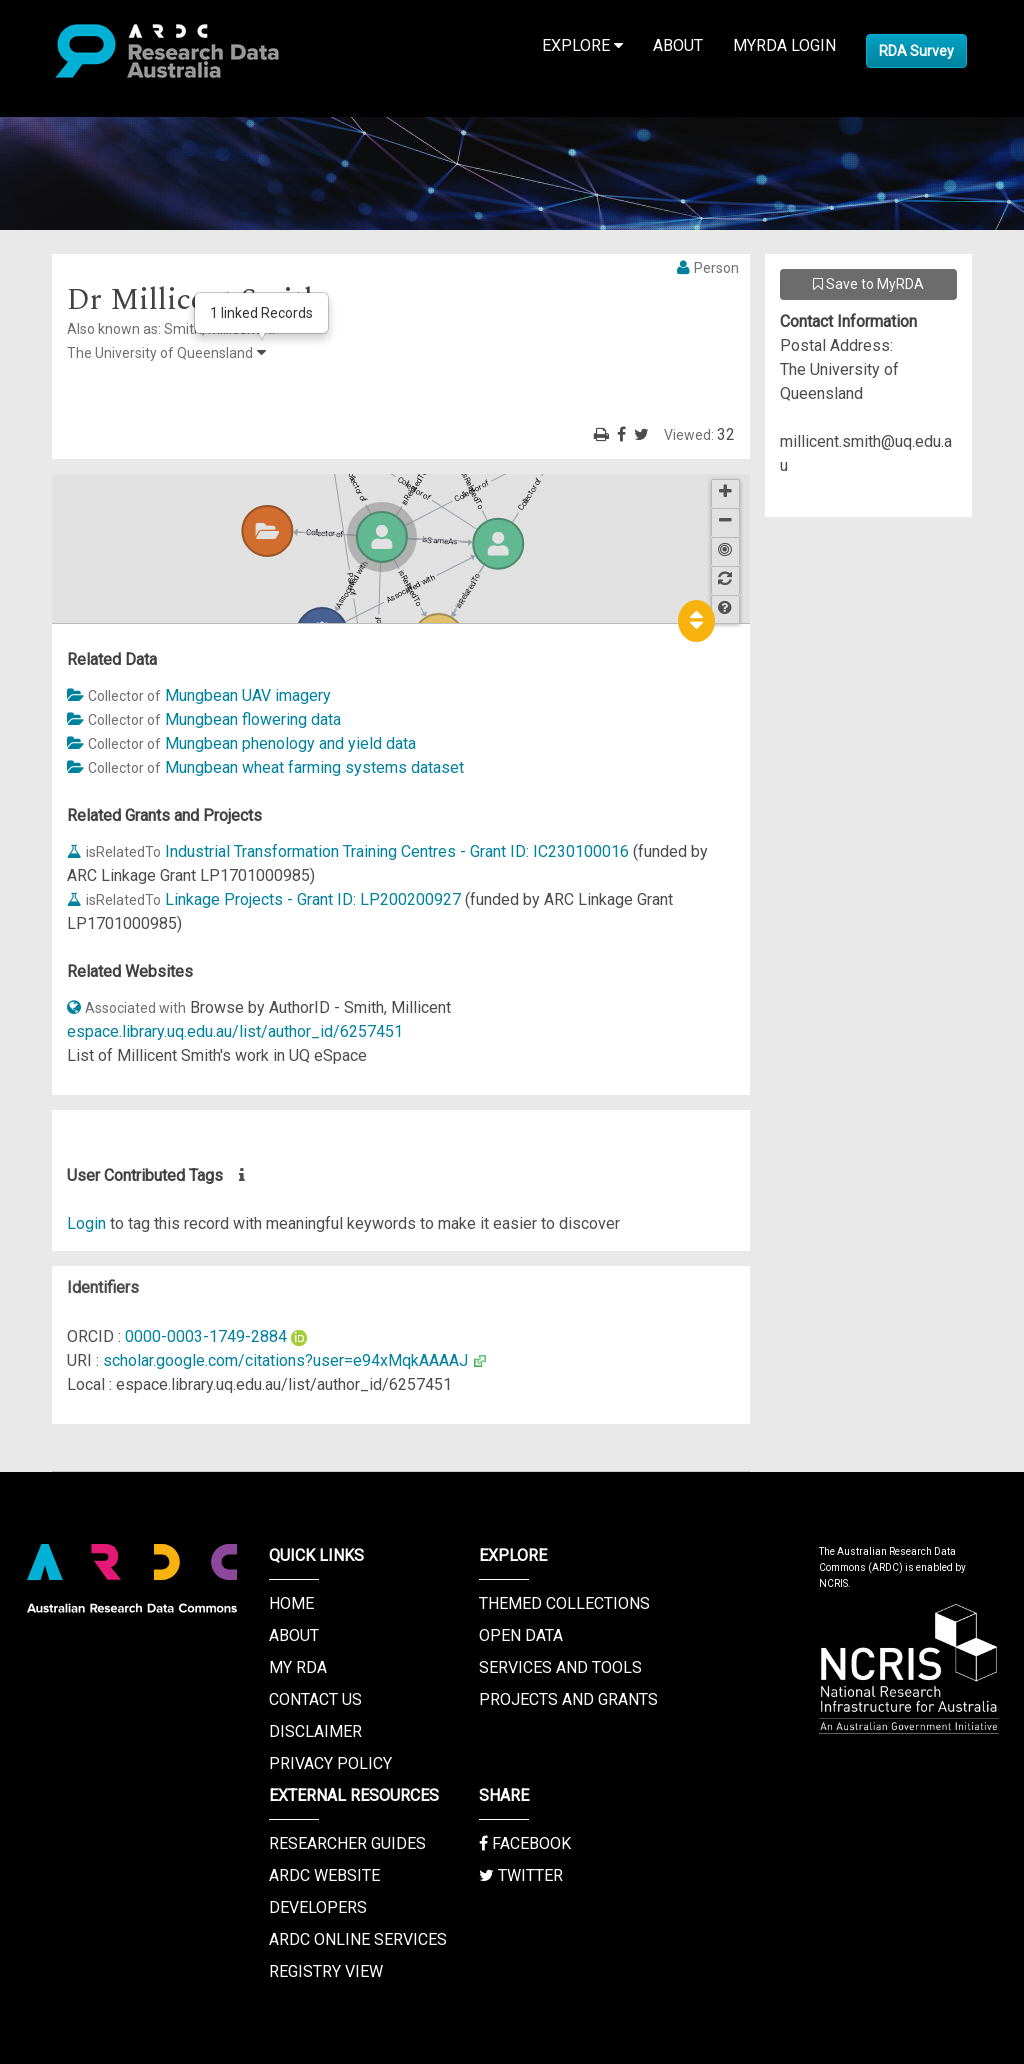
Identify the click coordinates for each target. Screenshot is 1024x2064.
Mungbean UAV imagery (248, 695)
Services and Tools (560, 1667)
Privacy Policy (330, 1763)
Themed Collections (564, 1603)
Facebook (525, 1843)
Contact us (315, 1699)
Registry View (326, 1971)
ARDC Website (324, 1875)
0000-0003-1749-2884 (206, 1336)
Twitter (521, 1875)
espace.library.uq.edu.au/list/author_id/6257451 (235, 1031)
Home (291, 1603)
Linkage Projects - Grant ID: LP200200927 (313, 899)
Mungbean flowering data (253, 719)
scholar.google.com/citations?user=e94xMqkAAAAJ (285, 1360)
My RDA (298, 1667)
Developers (318, 1907)
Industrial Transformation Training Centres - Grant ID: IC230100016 (397, 851)
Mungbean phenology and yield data (290, 743)
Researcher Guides (347, 1843)
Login (86, 1223)
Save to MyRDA (868, 284)
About (678, 45)
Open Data (521, 1635)
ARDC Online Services (358, 1939)
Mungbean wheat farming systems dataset (314, 767)
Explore (582, 45)
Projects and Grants (568, 1699)
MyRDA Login (784, 45)
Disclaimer (315, 1731)
